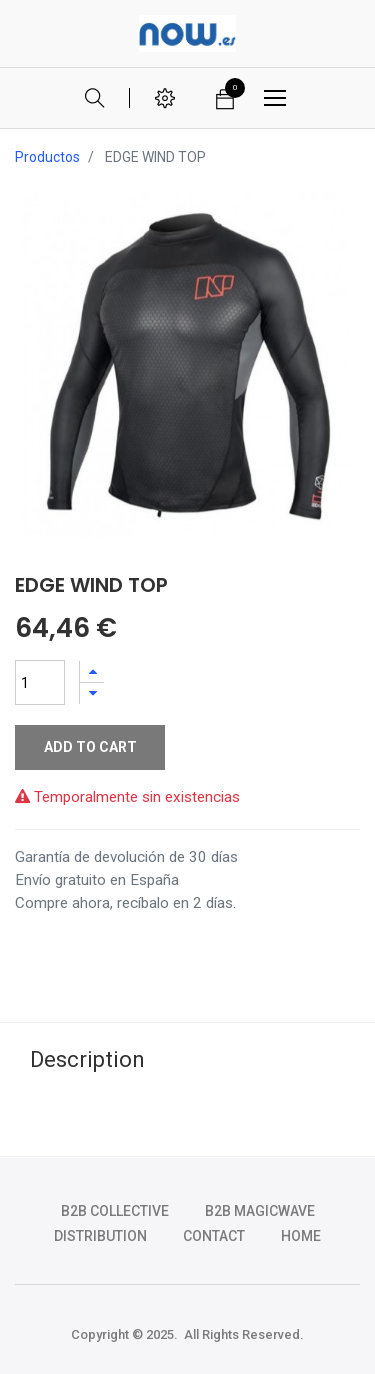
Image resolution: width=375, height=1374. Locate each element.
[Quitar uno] (92, 693)
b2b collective (115, 1211)
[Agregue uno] (92, 671)
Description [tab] (87, 1059)
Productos (47, 157)
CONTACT (214, 1236)
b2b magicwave (260, 1211)
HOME (301, 1236)
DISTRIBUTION (100, 1236)
